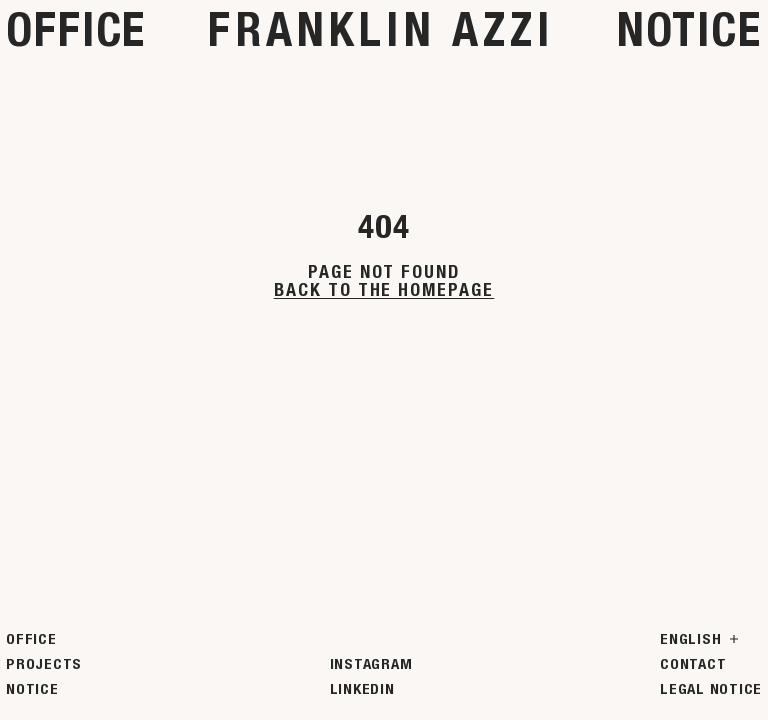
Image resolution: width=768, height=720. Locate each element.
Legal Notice (711, 689)
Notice (689, 29)
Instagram (371, 664)
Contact (693, 664)
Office (76, 29)
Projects (44, 664)
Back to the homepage (384, 290)
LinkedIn (362, 689)
